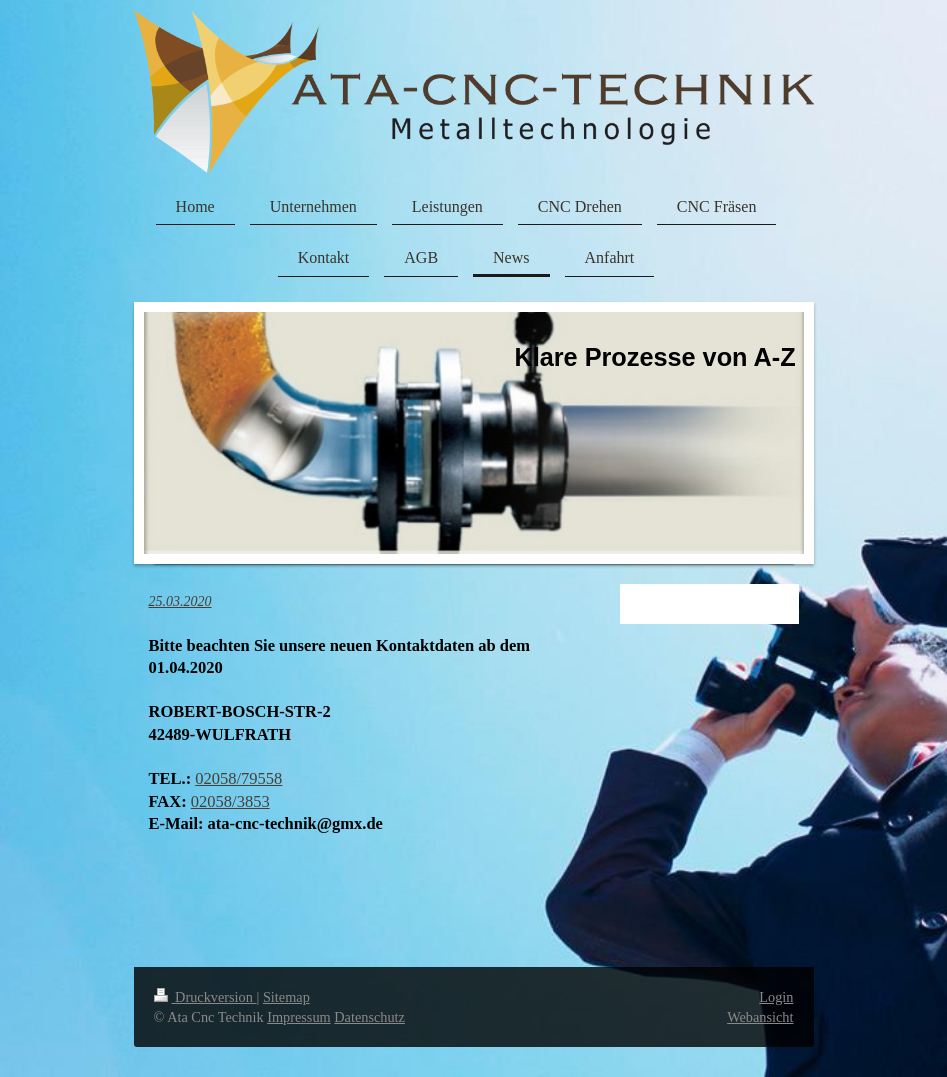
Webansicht (760, 1017)
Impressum (299, 1017)
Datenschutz (369, 1017)
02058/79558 (238, 778)
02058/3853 (230, 801)
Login (776, 997)
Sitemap (286, 997)
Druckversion (205, 997)
